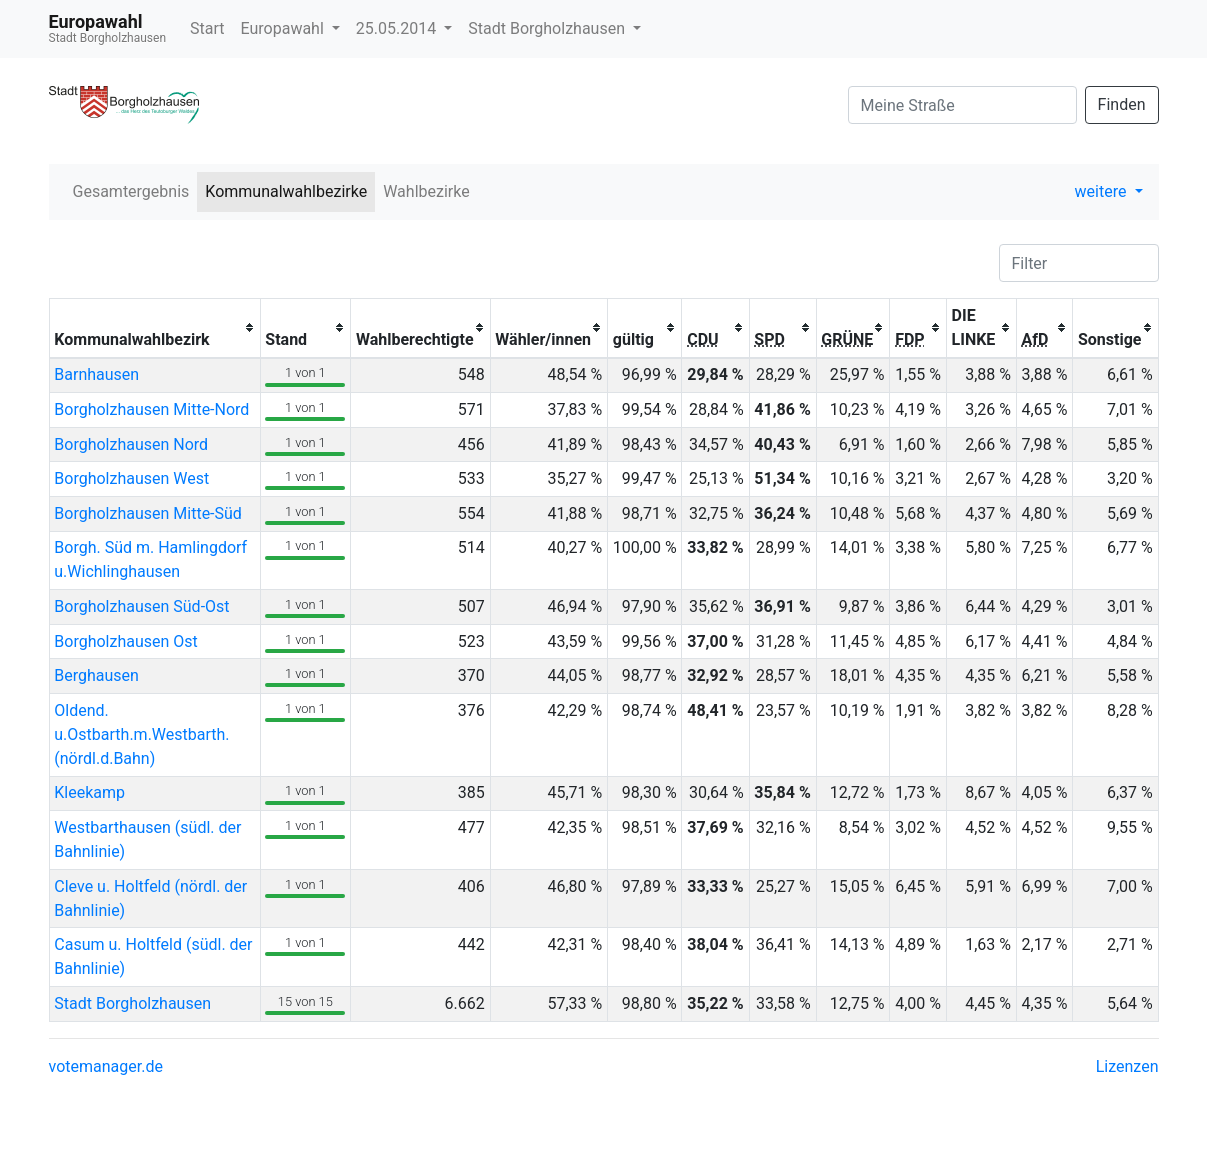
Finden (1122, 104)
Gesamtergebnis (131, 191)
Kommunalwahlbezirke (286, 191)
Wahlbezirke (426, 191)
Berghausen (96, 675)
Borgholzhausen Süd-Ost (141, 606)
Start (207, 28)
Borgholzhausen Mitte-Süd (148, 513)
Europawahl (284, 28)
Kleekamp (89, 792)
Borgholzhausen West (131, 478)
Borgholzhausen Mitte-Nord (151, 409)
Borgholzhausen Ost (126, 641)
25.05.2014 (398, 28)
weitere (1103, 191)
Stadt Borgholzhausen (548, 28)
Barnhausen (96, 374)
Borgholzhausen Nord (131, 444)
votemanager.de (106, 1066)
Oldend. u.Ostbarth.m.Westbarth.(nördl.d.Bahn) (141, 734)
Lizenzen (1127, 1066)
